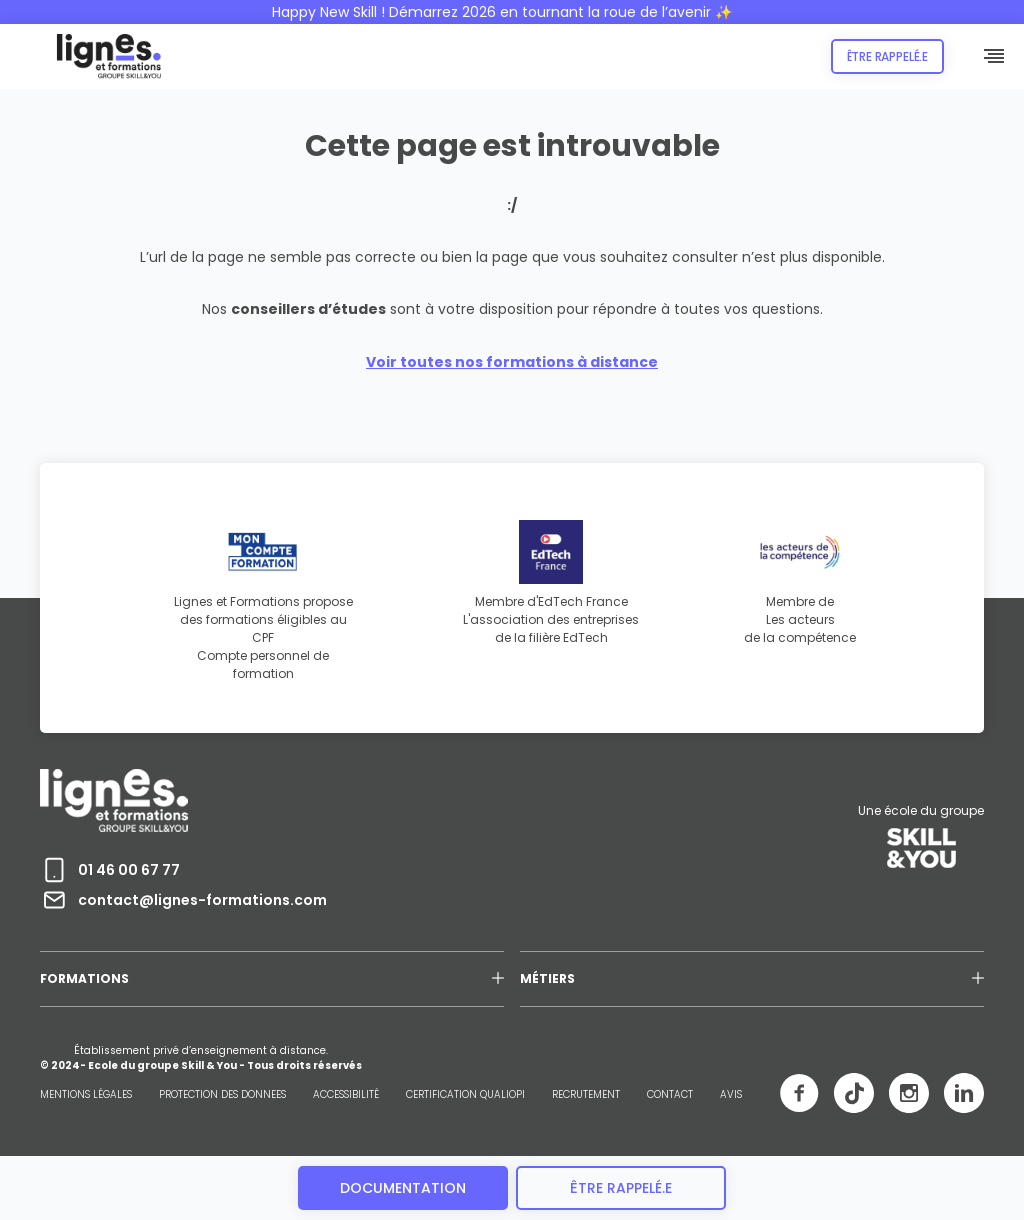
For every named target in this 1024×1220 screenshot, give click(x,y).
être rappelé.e (621, 1188)
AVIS (731, 1094)
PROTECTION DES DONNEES (222, 1094)
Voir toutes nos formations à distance (512, 362)
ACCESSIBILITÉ (346, 1094)
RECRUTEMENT (586, 1094)
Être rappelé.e (887, 56)
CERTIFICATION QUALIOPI (465, 1094)
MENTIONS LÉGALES (86, 1094)
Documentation (403, 1188)
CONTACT (670, 1094)
